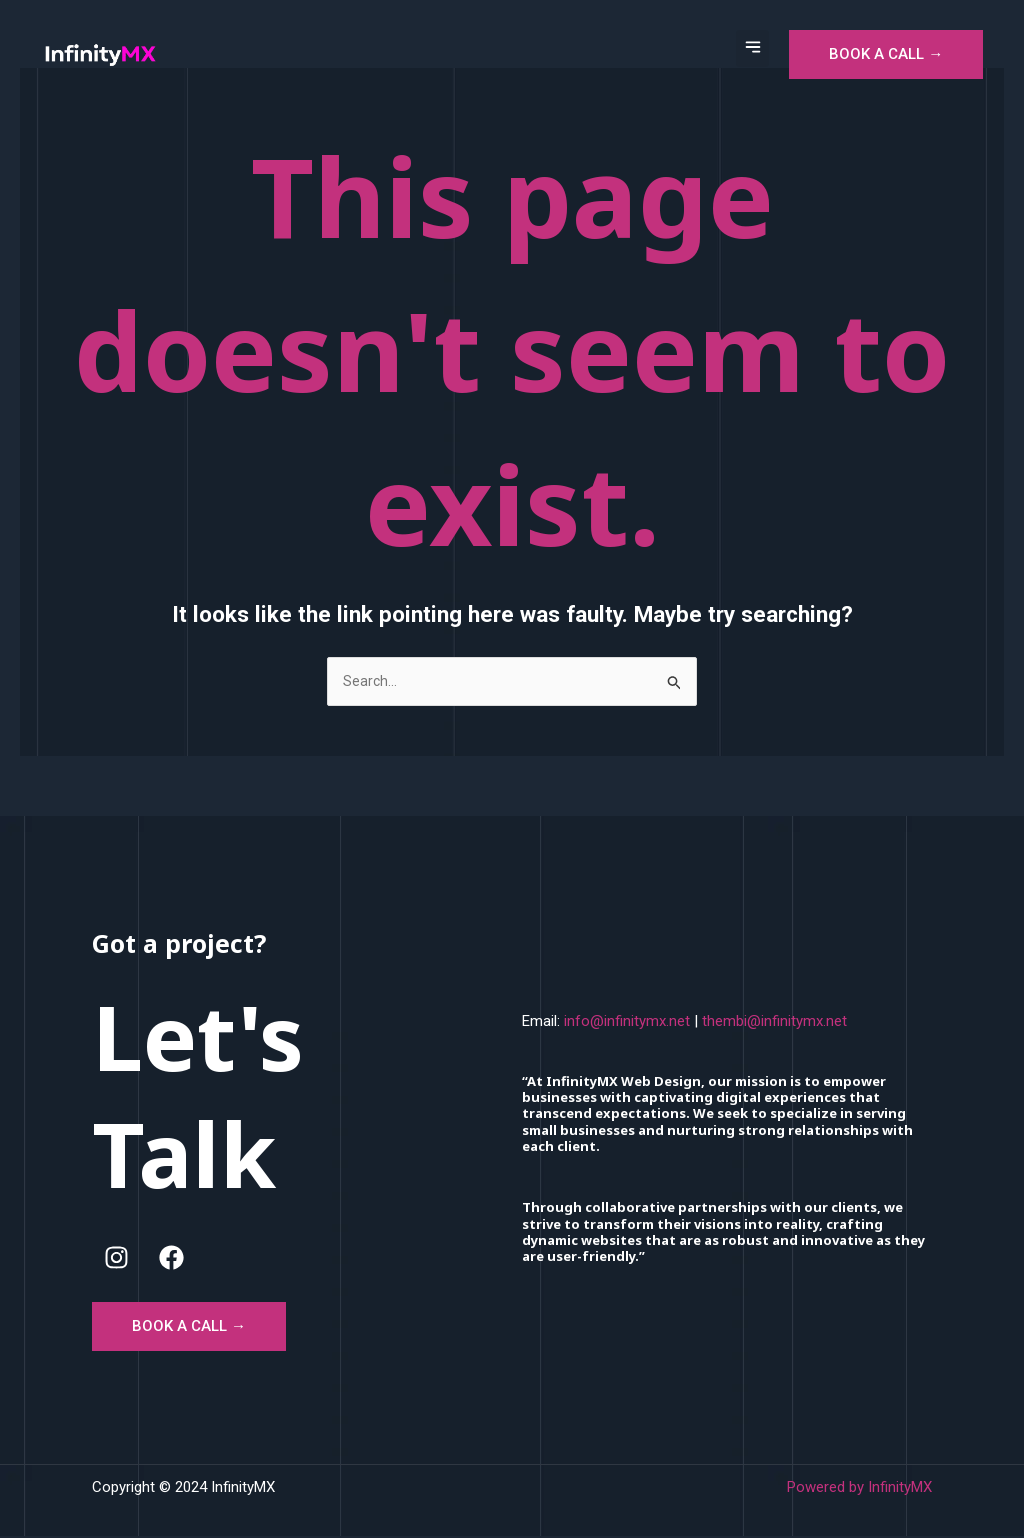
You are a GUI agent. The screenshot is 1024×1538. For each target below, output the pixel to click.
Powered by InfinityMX (859, 1489)
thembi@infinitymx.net (774, 1022)
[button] (752, 48)
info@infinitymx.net (627, 1022)
